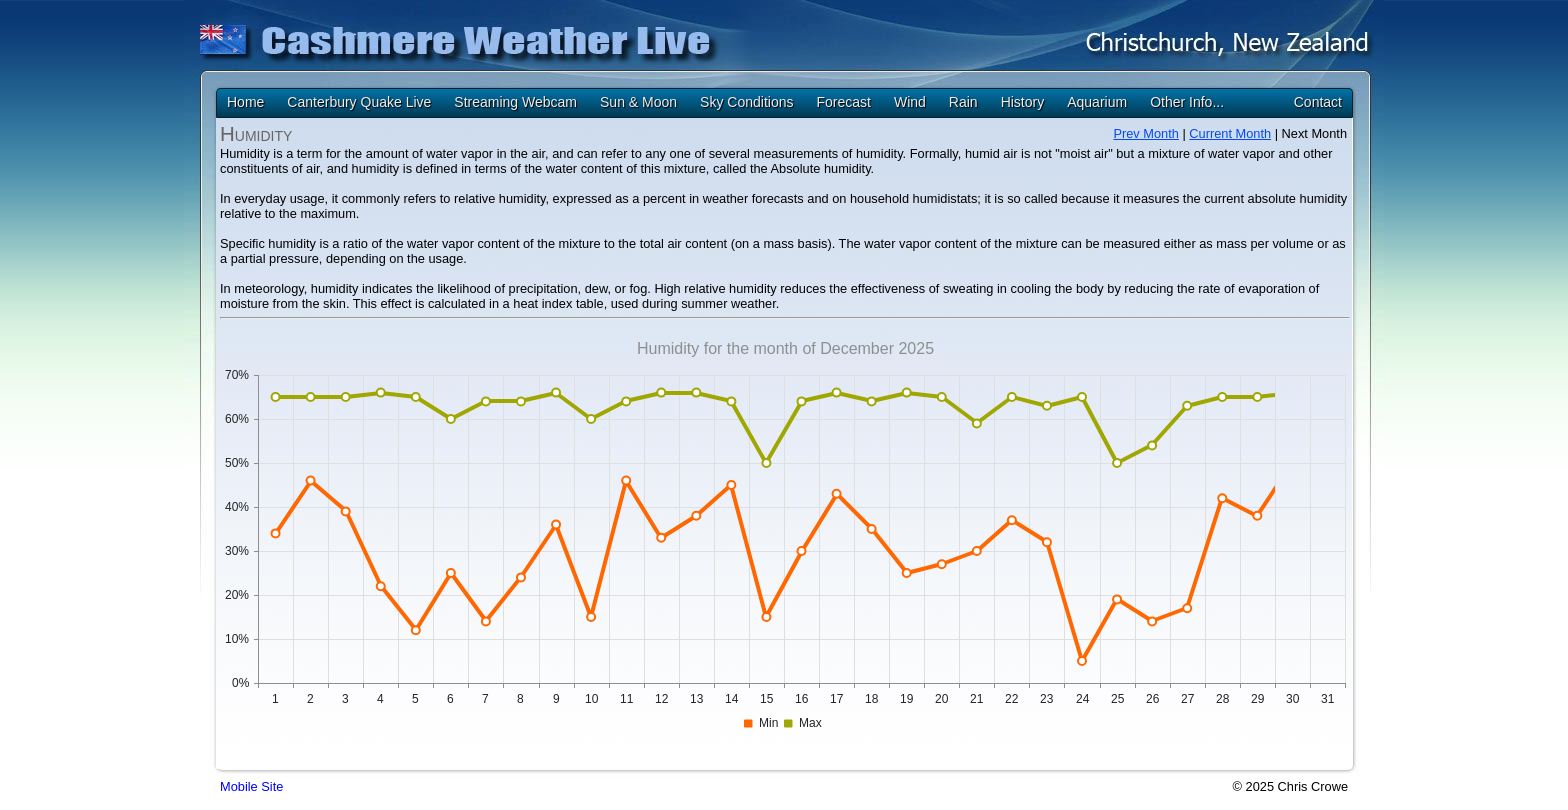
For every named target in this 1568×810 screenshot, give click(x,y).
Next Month (1314, 133)
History (1023, 102)
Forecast (843, 102)
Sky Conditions (746, 102)
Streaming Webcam (515, 102)
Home (245, 102)
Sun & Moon (638, 102)
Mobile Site (251, 786)
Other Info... (1187, 102)
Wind (910, 102)
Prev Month (1145, 133)
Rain (963, 102)
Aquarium (1097, 102)
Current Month (1230, 133)
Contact (1318, 102)
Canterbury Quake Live (359, 102)
